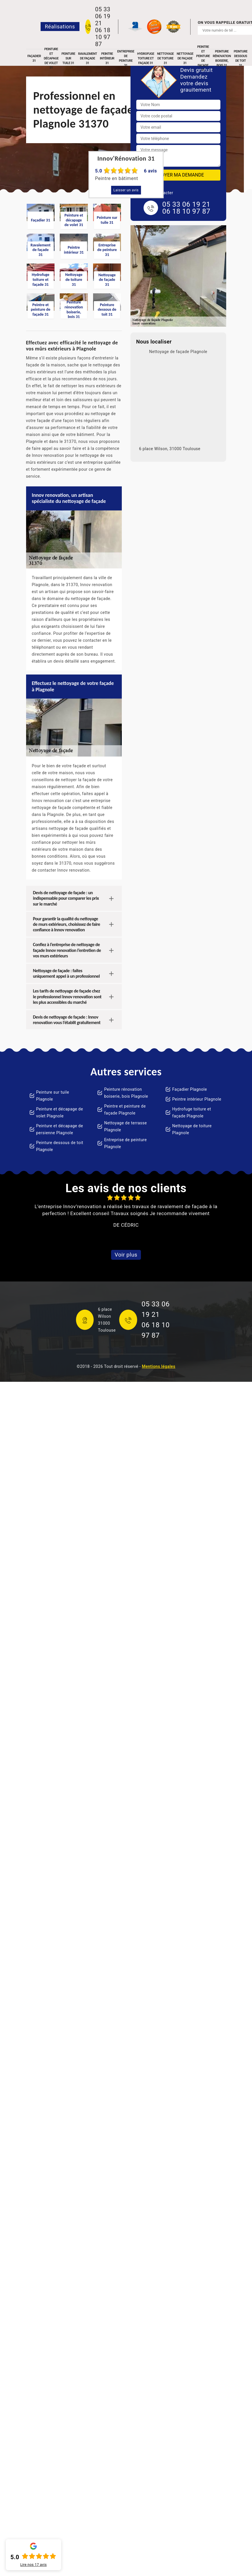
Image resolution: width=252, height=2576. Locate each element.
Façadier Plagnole (189, 1089)
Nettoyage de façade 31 (185, 58)
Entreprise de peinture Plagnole (125, 1143)
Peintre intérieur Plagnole (196, 1099)
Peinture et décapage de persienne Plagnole (59, 1129)
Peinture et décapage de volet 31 (51, 58)
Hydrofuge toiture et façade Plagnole (191, 1112)
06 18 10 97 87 (102, 37)
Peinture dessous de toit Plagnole (60, 1146)
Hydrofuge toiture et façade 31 (145, 58)
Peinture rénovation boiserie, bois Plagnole (126, 1093)
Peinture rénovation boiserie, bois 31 (222, 58)
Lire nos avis (33, 2565)
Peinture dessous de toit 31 (240, 58)
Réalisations (60, 26)
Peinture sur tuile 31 (68, 58)
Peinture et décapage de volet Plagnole (59, 1112)
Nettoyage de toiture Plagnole (192, 1129)
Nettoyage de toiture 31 (165, 58)
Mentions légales (158, 1366)
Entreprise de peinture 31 (125, 58)
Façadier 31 (34, 58)
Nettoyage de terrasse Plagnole (125, 1126)
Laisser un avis (126, 190)
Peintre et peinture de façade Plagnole (125, 1109)
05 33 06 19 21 (102, 16)
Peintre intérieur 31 (107, 58)
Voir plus (126, 1254)
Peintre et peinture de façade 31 (203, 58)
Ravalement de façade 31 (87, 58)
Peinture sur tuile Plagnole (52, 1095)
